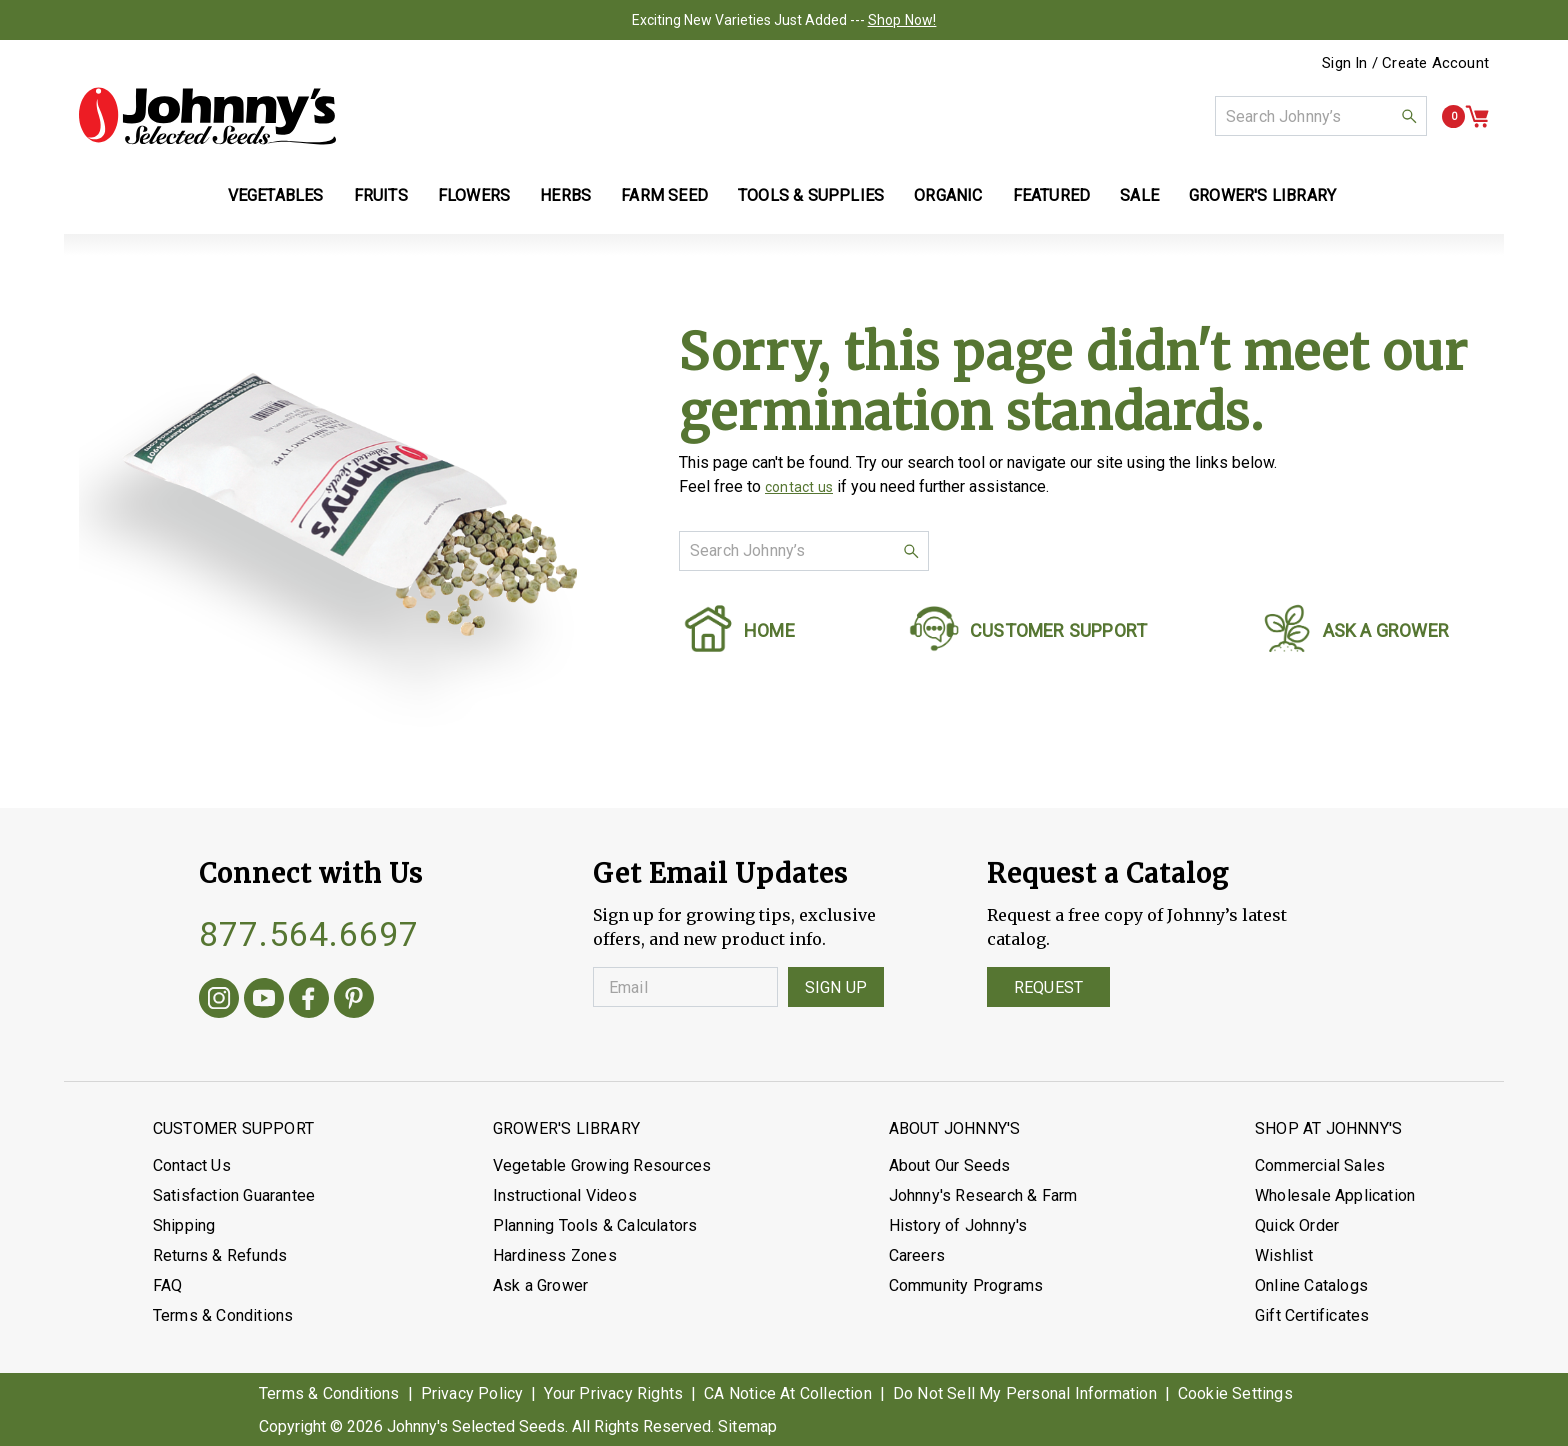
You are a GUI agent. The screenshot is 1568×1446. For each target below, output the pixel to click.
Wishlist (1284, 1255)
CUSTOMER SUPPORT (1058, 630)
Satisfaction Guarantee (234, 1195)
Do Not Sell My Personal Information (1025, 1393)
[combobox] (1321, 116)
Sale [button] (1139, 195)
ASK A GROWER (1386, 630)
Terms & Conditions (223, 1315)
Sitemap (747, 1426)
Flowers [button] (474, 195)
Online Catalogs (1311, 1285)
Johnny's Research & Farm (983, 1195)
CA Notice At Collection (788, 1393)
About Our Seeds (950, 1165)
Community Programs (966, 1285)
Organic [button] (948, 195)
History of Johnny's (958, 1225)
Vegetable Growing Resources (602, 1165)
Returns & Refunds (220, 1255)
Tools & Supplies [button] (811, 195)
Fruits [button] (381, 195)
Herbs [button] (565, 195)
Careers (917, 1255)
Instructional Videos (565, 1195)
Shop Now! (902, 20)
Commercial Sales (1320, 1165)
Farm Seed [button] (664, 195)
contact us (799, 487)
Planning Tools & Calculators (595, 1225)
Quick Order (1297, 1225)
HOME (769, 630)
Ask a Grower (540, 1285)
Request (1048, 987)
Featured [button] (1052, 195)
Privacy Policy (472, 1393)
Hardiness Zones (555, 1255)
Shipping (184, 1225)
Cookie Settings (1235, 1393)
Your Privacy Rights (613, 1393)
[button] (1409, 116)
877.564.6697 (309, 934)
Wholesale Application (1335, 1195)
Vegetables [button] (276, 195)
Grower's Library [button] (1264, 195)
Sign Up (836, 987)
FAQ (168, 1285)
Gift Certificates (1312, 1315)
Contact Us (192, 1165)
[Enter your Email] (685, 987)
